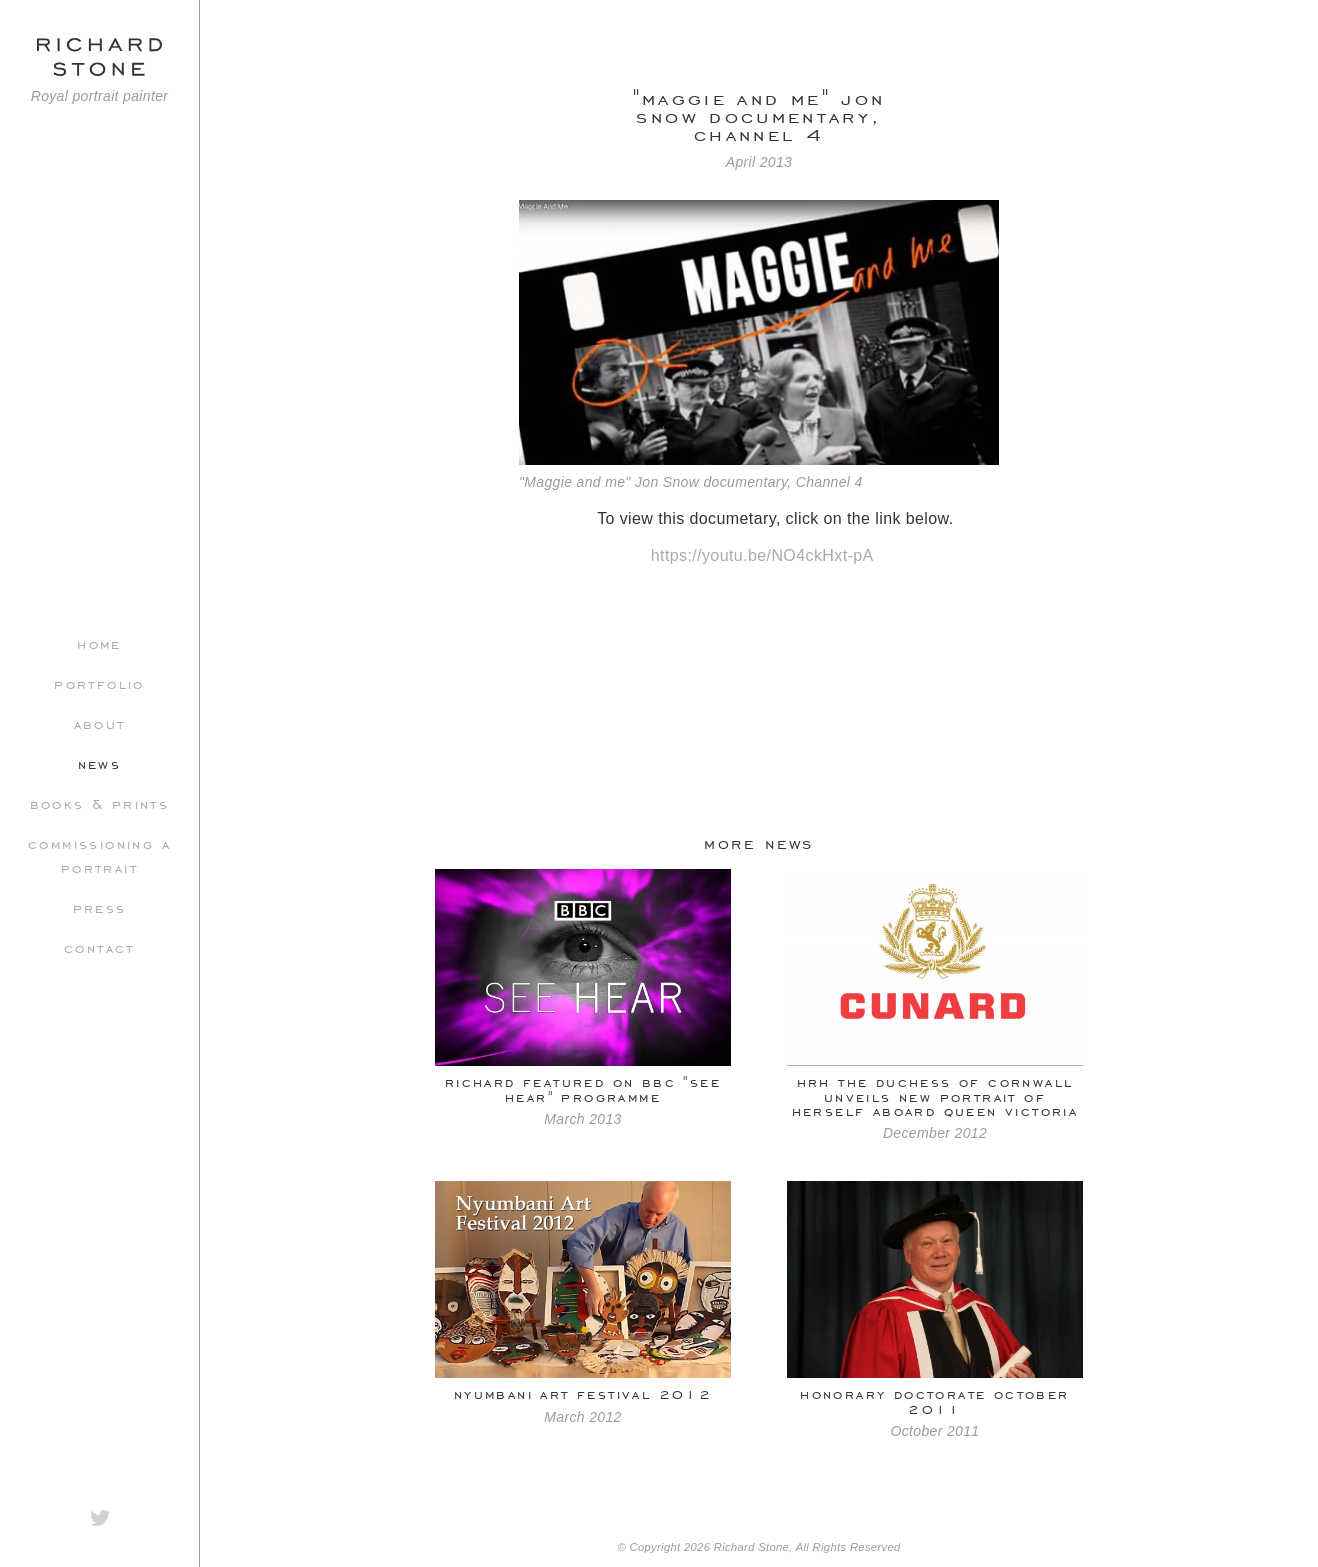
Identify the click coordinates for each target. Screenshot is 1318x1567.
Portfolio (99, 683)
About (100, 723)
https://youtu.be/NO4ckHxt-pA (762, 555)
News (100, 763)
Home (99, 643)
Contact (99, 947)
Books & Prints (100, 803)
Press (100, 907)
